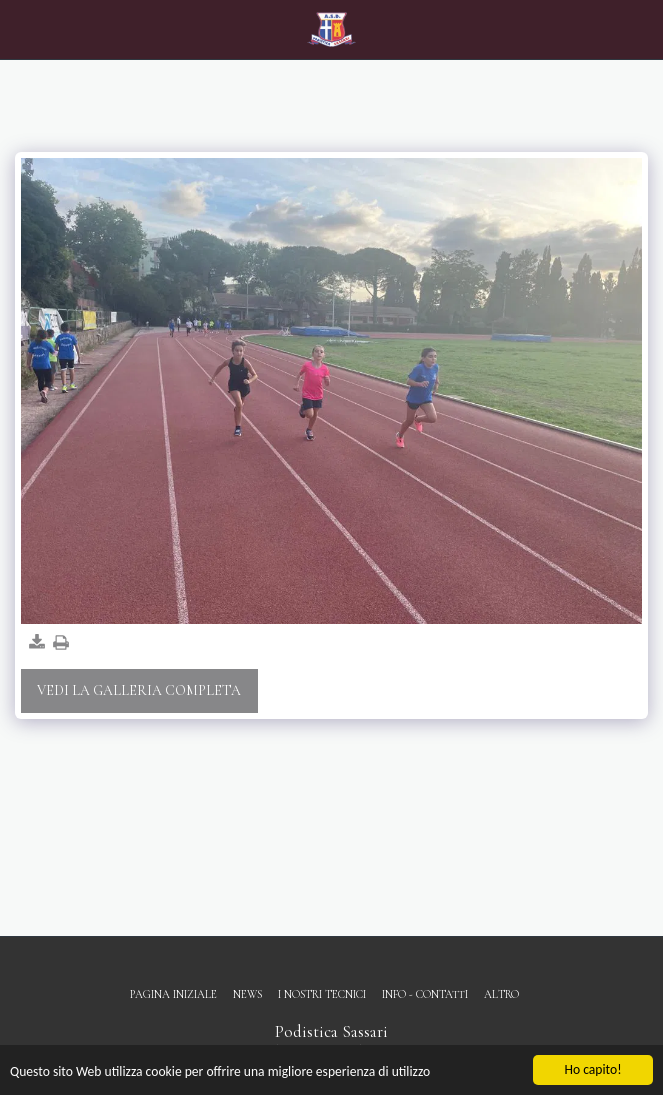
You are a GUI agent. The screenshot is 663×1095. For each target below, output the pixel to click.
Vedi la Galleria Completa (139, 690)
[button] (22, 29)
